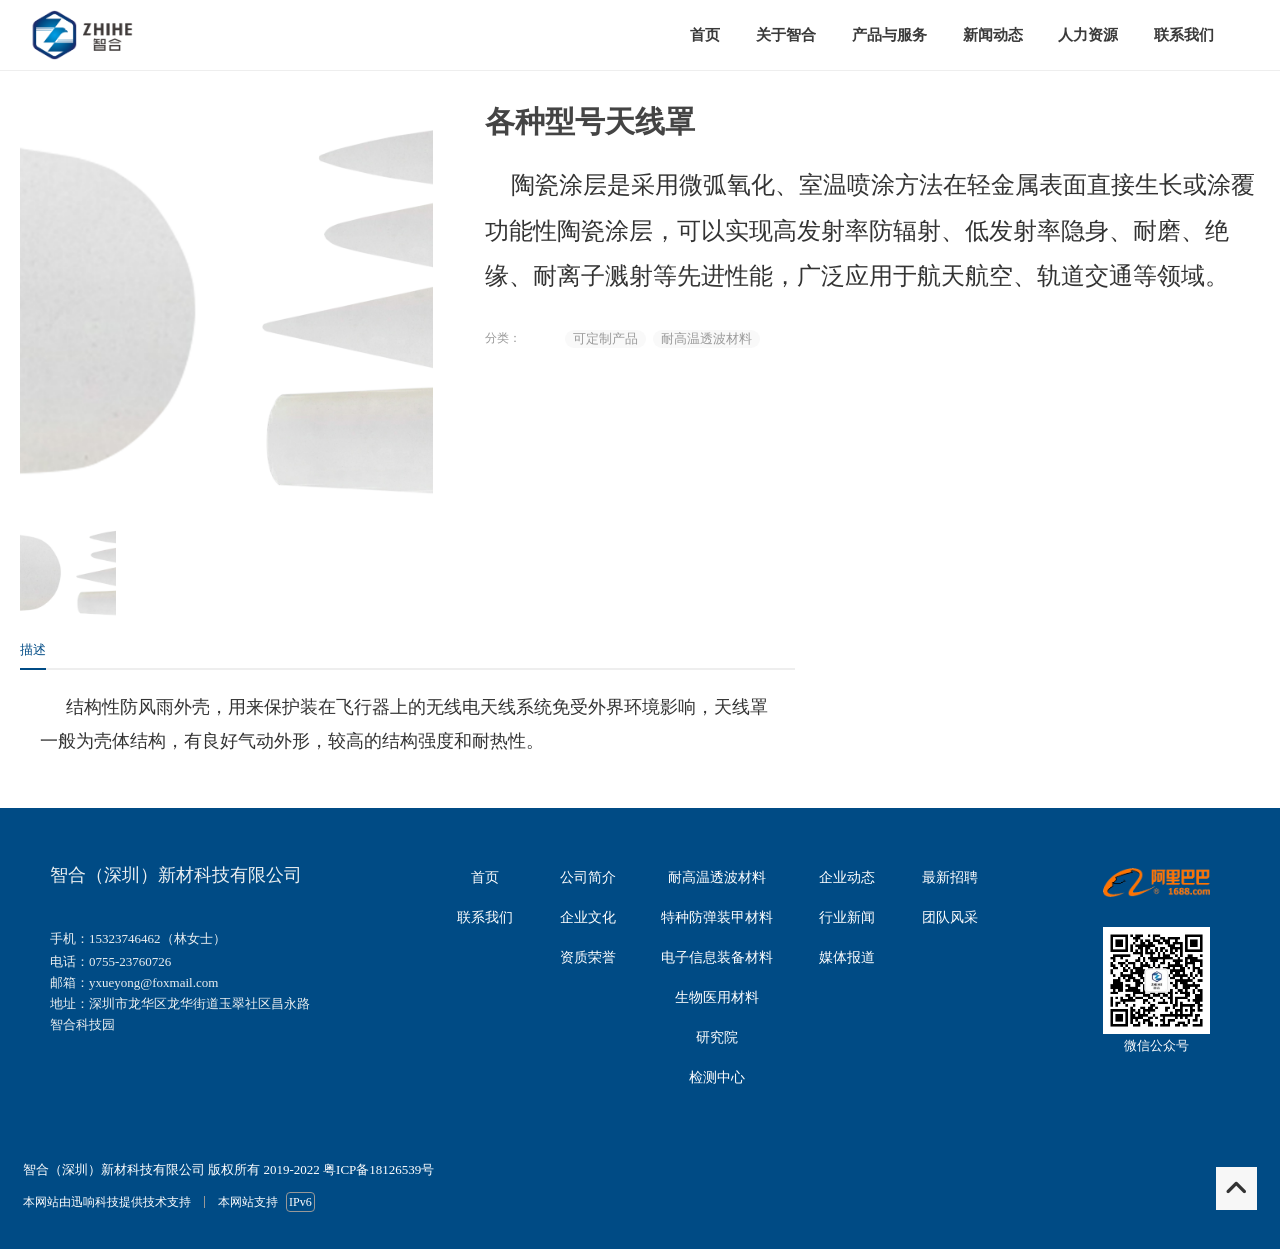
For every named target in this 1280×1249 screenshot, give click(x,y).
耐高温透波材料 (706, 338)
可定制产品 (605, 338)
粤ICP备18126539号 (378, 1169)
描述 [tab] (33, 649)
